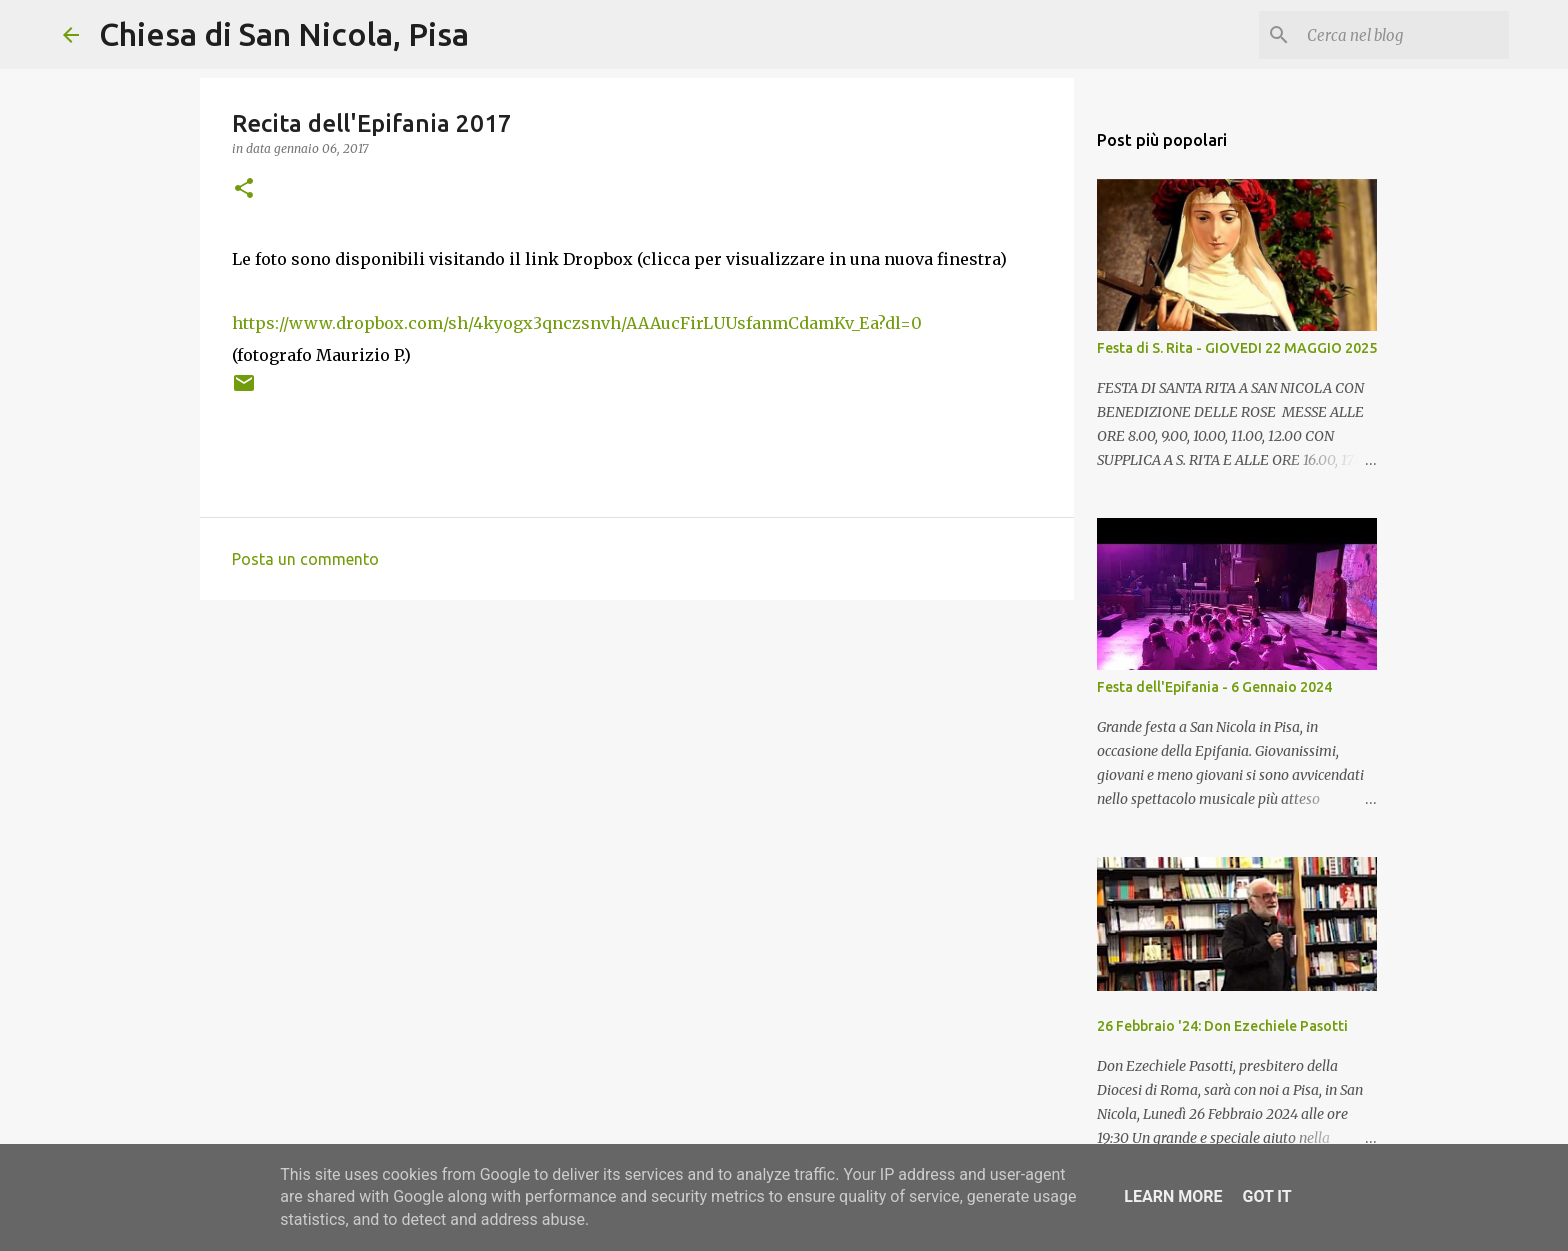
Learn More (1173, 1196)
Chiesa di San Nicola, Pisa (284, 34)
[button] (244, 189)
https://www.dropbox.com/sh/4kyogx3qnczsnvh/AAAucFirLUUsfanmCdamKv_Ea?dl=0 (577, 323)
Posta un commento (305, 559)
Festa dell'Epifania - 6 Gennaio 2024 (1214, 687)
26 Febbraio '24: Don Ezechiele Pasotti (1222, 1026)
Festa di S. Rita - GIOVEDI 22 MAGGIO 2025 (1237, 348)
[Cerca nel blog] (1404, 35)
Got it (1266, 1196)
